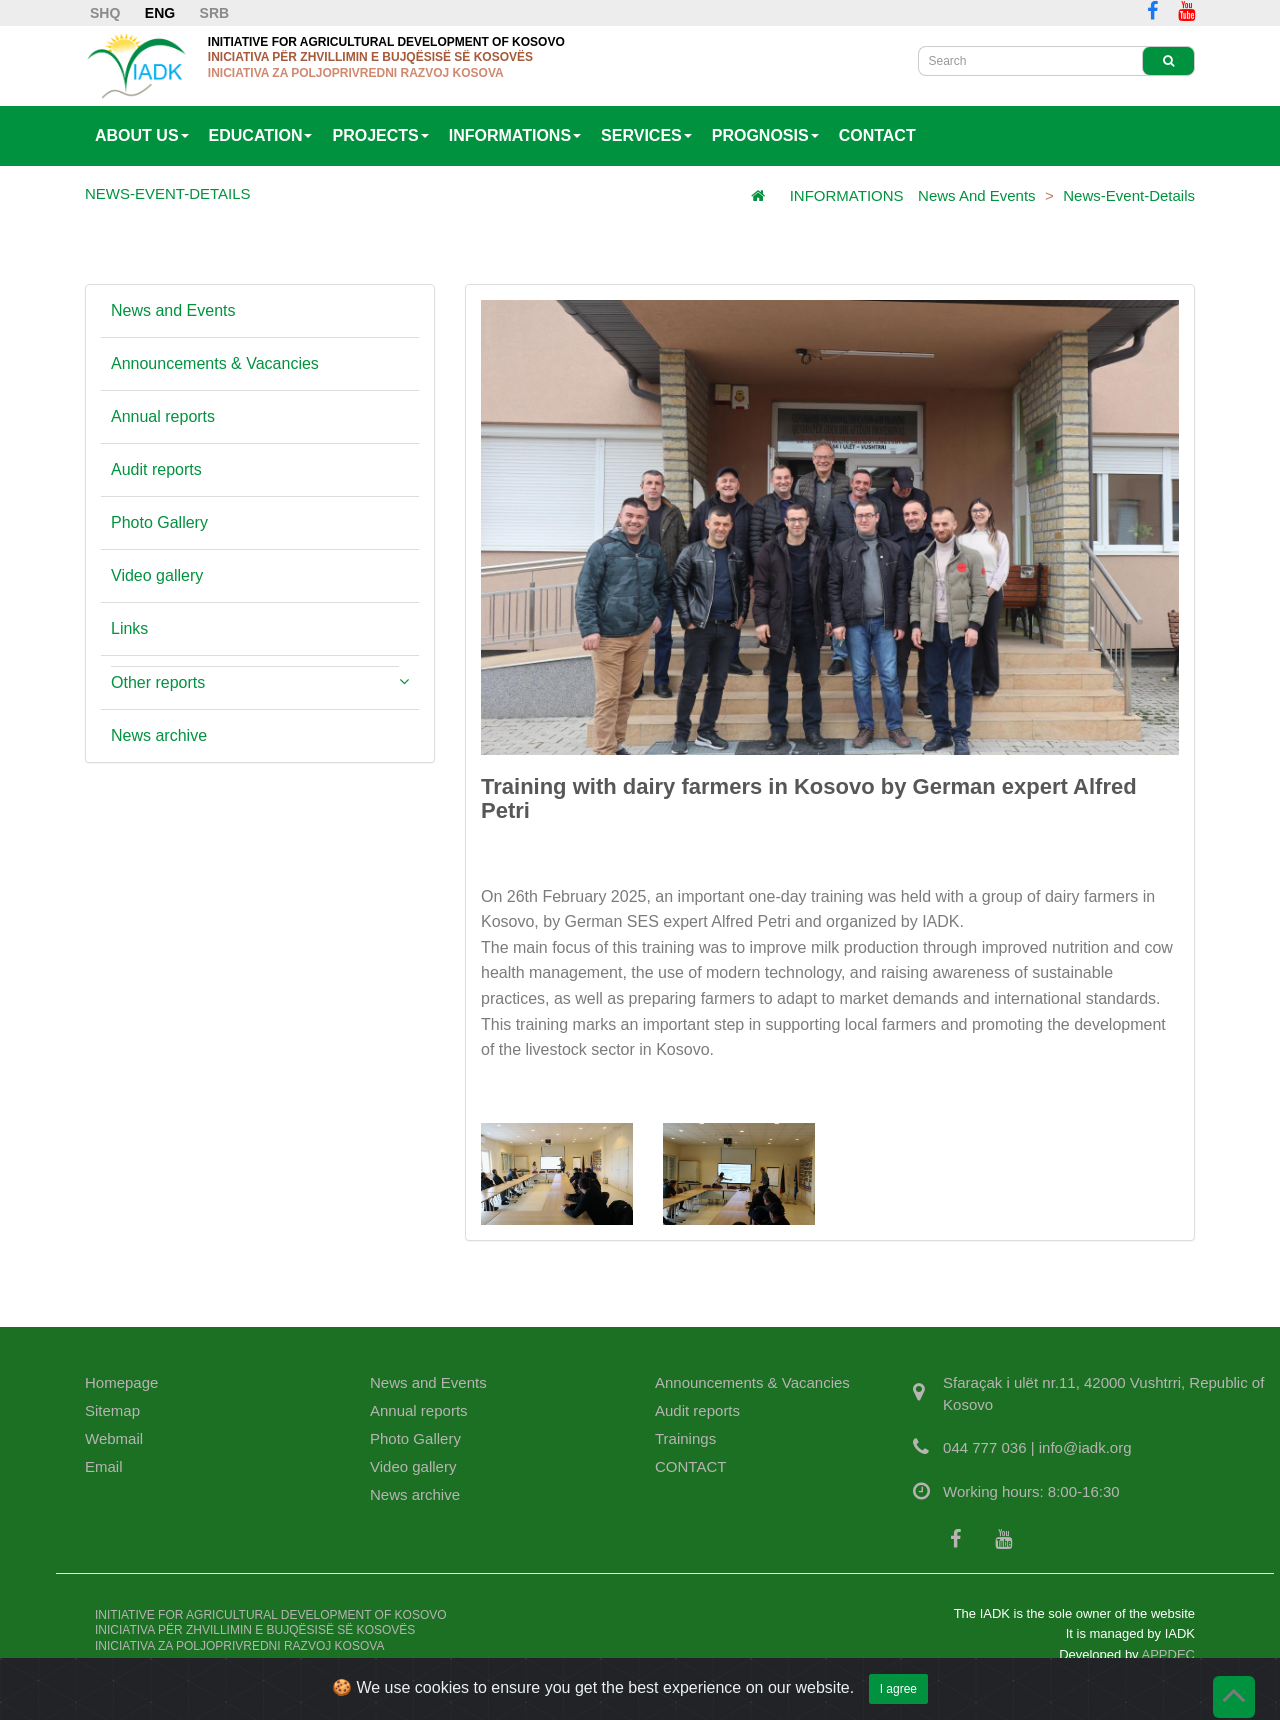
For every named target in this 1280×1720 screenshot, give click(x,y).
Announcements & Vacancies (215, 363)
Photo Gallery (159, 522)
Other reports (158, 682)
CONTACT (877, 135)
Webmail (114, 1438)
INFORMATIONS (515, 135)
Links (129, 628)
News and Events (977, 195)
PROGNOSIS (765, 135)
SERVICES (646, 135)
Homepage (121, 1382)
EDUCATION (261, 135)
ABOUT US (142, 135)
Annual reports (163, 416)
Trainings (685, 1438)
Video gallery (157, 575)
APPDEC (1168, 1654)
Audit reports (156, 469)
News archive (159, 735)
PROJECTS (380, 135)
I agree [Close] (898, 1697)
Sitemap (112, 1410)
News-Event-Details (1129, 195)
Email (104, 1466)
